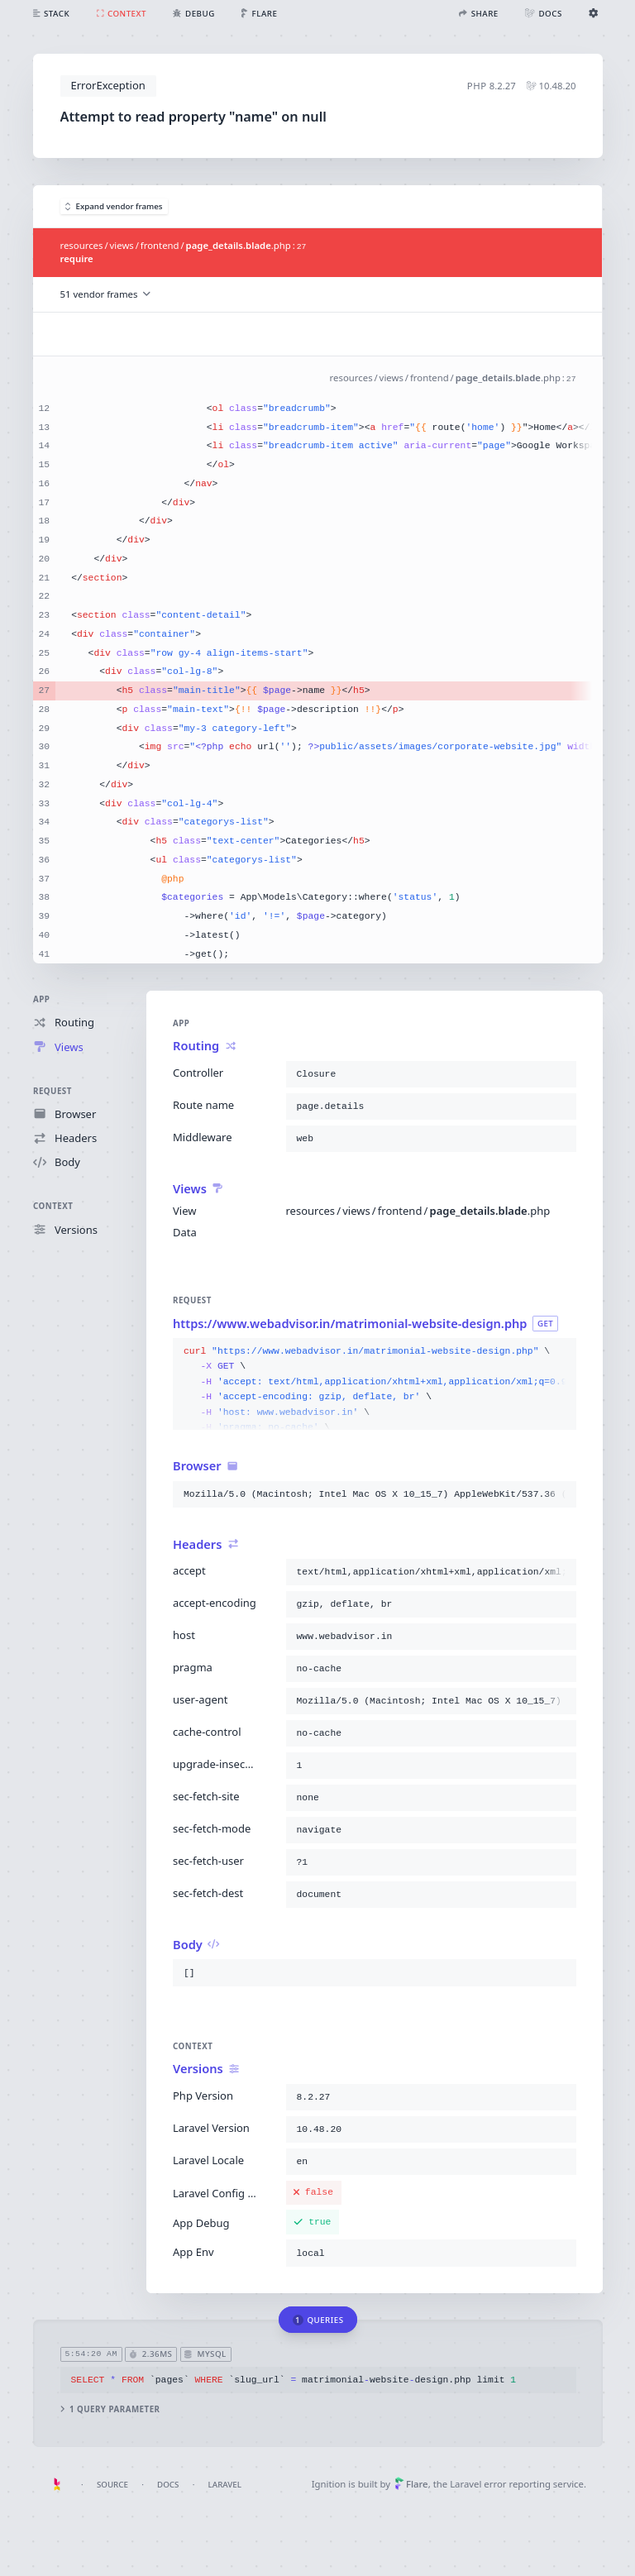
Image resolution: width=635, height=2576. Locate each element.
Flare (411, 2484)
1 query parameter (110, 2409)
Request (52, 1090)
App (41, 999)
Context (53, 1206)
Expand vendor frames (114, 206)
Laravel (224, 2484)
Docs (168, 2484)
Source (112, 2484)
